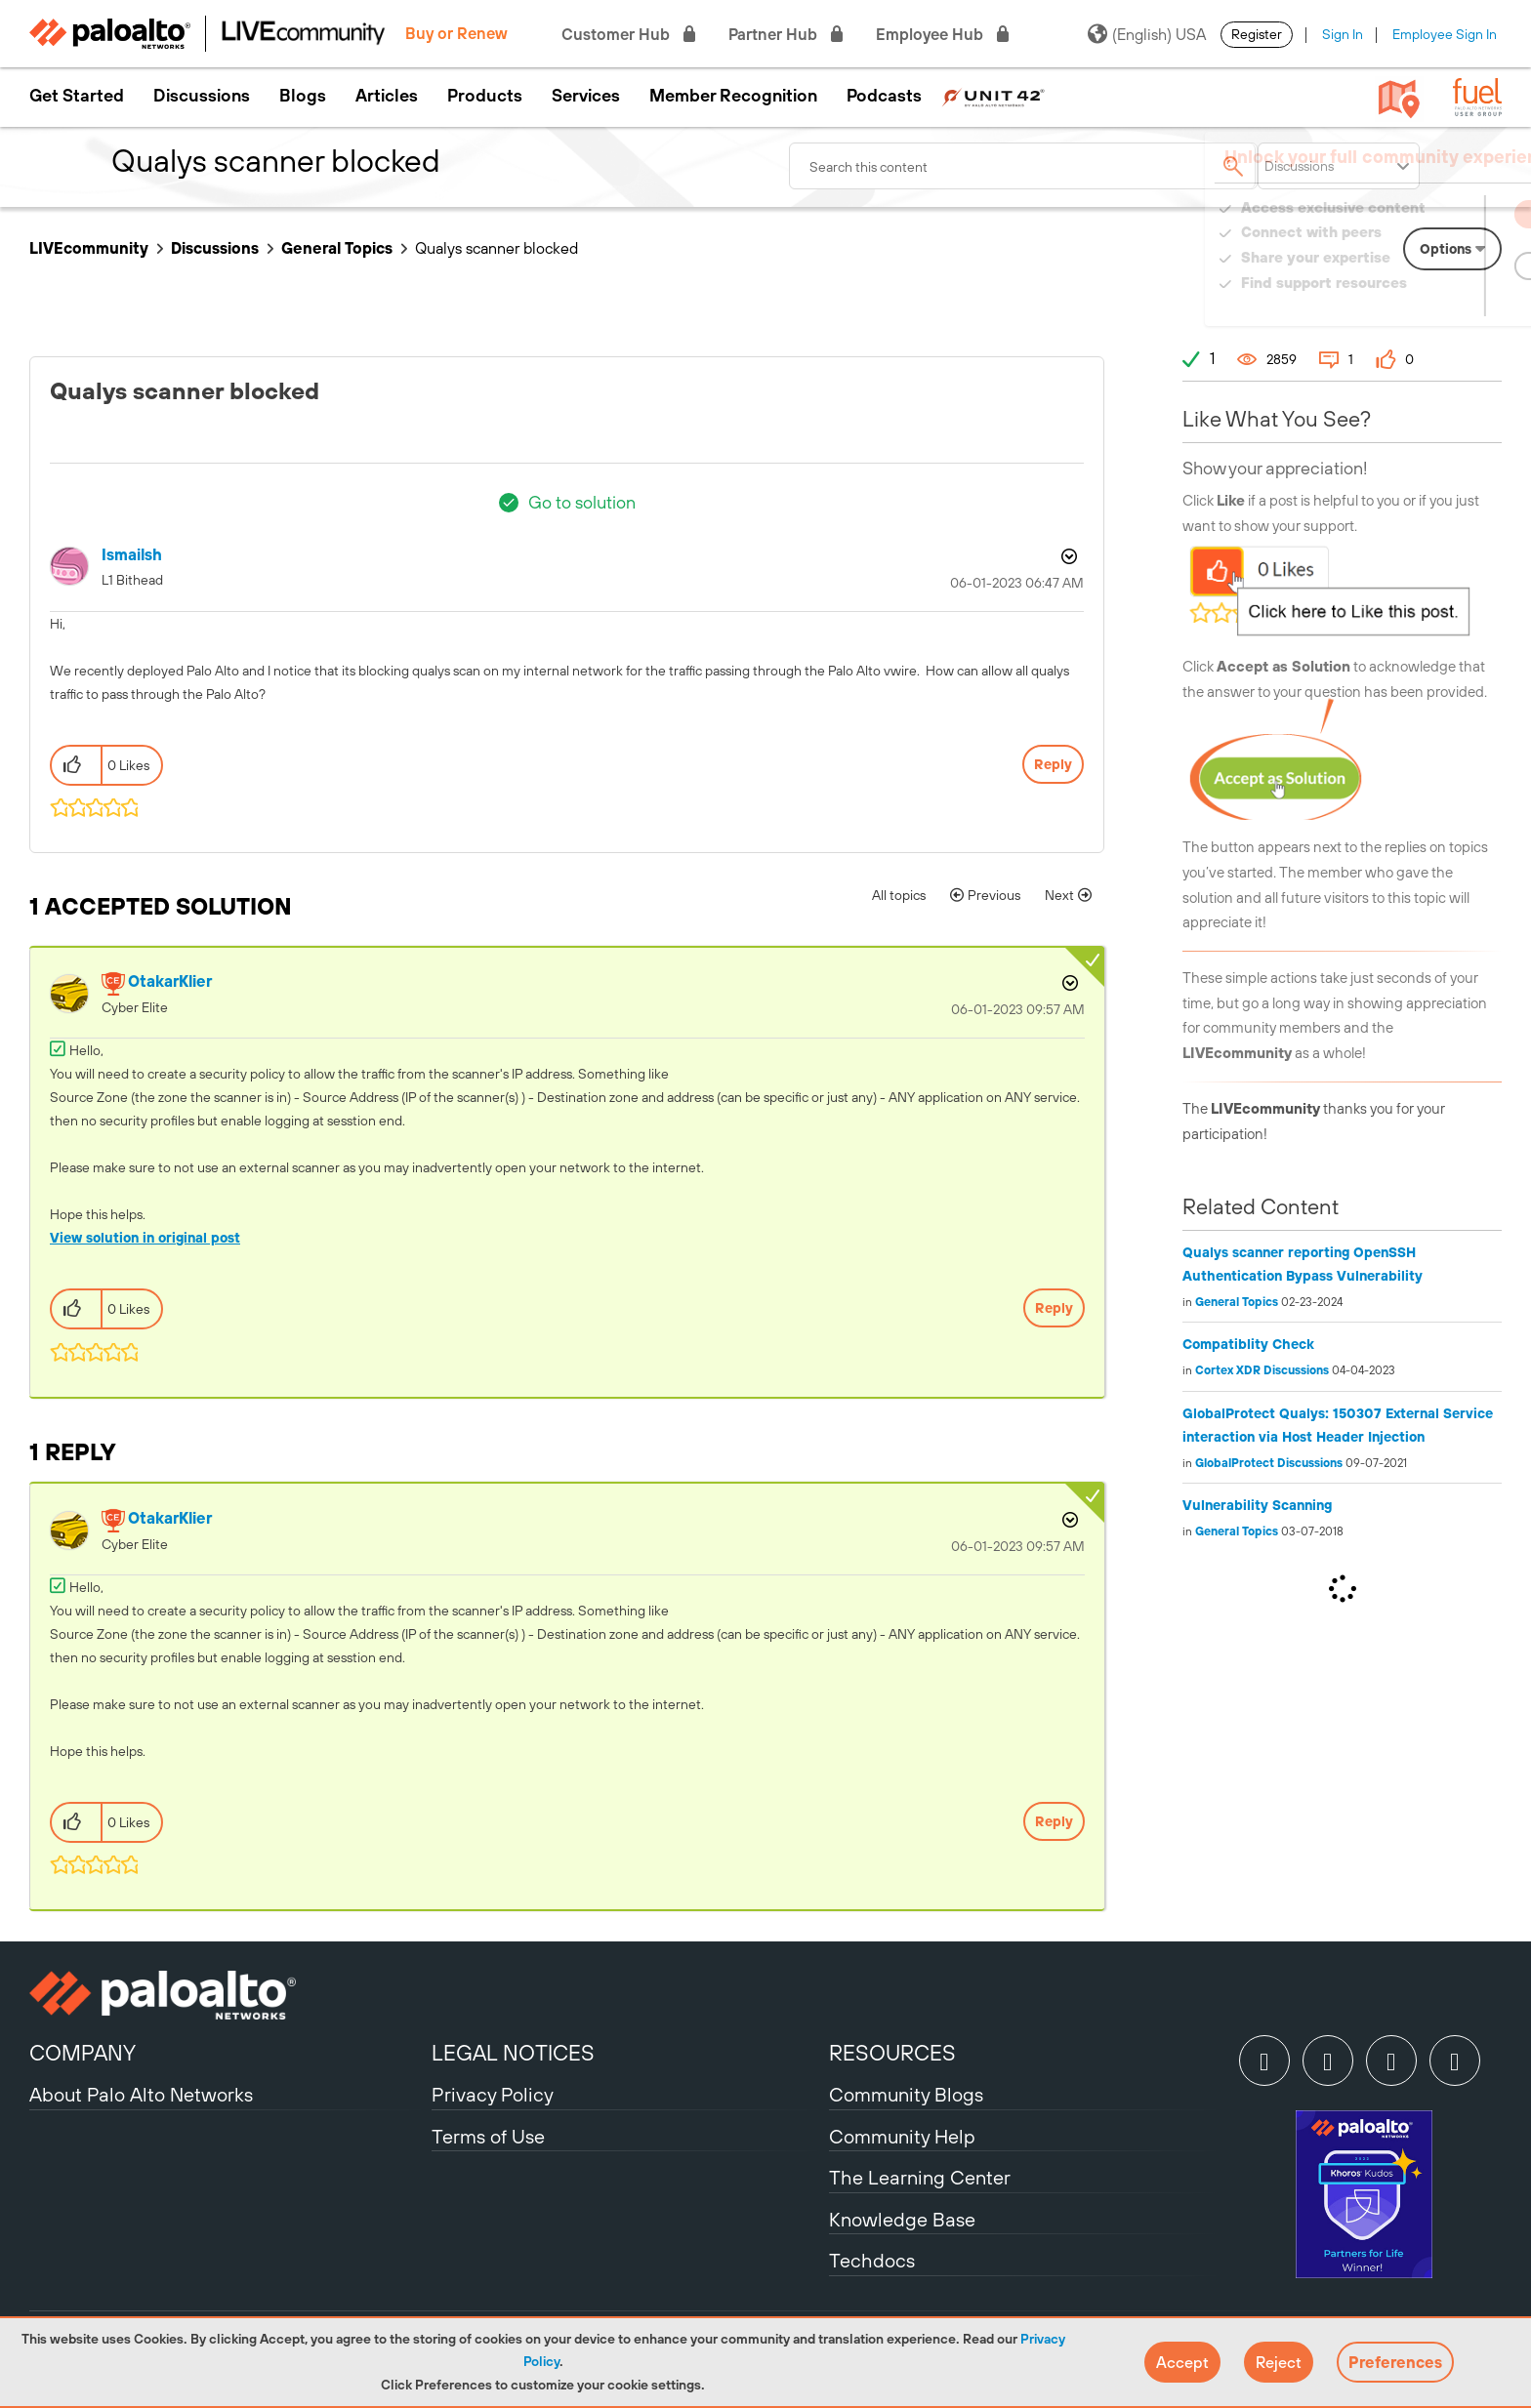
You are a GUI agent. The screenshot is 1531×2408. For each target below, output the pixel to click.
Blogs (302, 95)
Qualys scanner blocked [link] (496, 248)
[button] (1182, 2362)
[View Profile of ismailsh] (132, 555)
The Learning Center (920, 2177)
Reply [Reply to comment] (1054, 1308)
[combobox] (1023, 166)
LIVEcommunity (88, 248)
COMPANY (82, 2052)
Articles (386, 95)
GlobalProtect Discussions (1269, 1463)
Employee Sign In (1444, 34)
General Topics (337, 248)
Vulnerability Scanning (1257, 1505)
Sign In (1342, 34)
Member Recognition (733, 95)
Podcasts (884, 95)
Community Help (902, 2136)
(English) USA (1147, 34)
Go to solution (582, 502)
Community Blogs (906, 2094)
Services (586, 95)
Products (484, 95)
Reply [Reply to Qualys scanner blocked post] (1053, 764)
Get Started (76, 95)
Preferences (1395, 2362)
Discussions (201, 95)
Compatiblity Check (1248, 1344)
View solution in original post (145, 1237)
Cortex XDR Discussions (1262, 1370)
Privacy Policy (493, 2094)
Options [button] (1067, 556)
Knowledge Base (902, 2219)
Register (1256, 34)
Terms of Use (488, 2136)
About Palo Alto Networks (141, 2094)
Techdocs (872, 2260)
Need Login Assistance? (1414, 302)
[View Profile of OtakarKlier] (170, 981)
